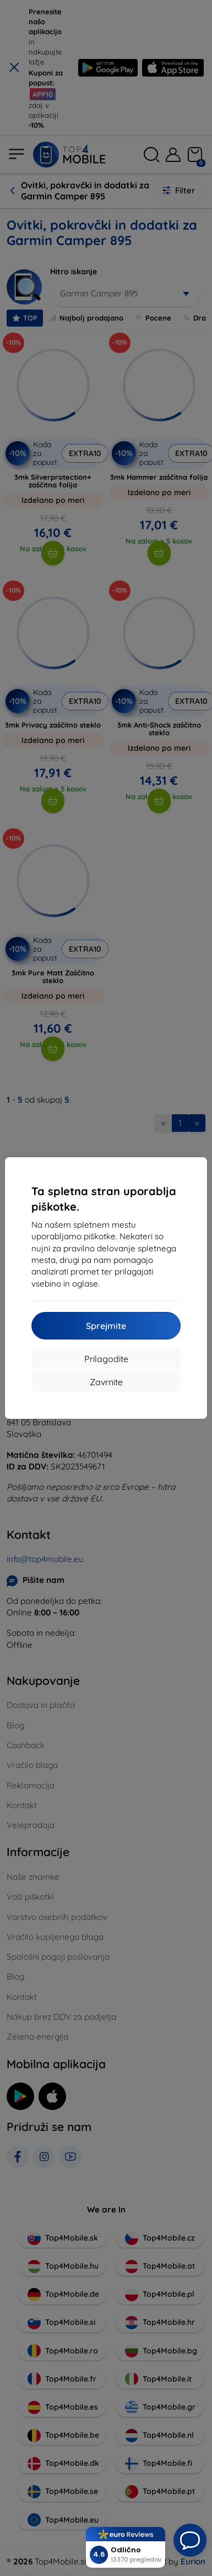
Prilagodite (106, 1358)
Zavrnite (106, 1381)
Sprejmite (106, 1325)
